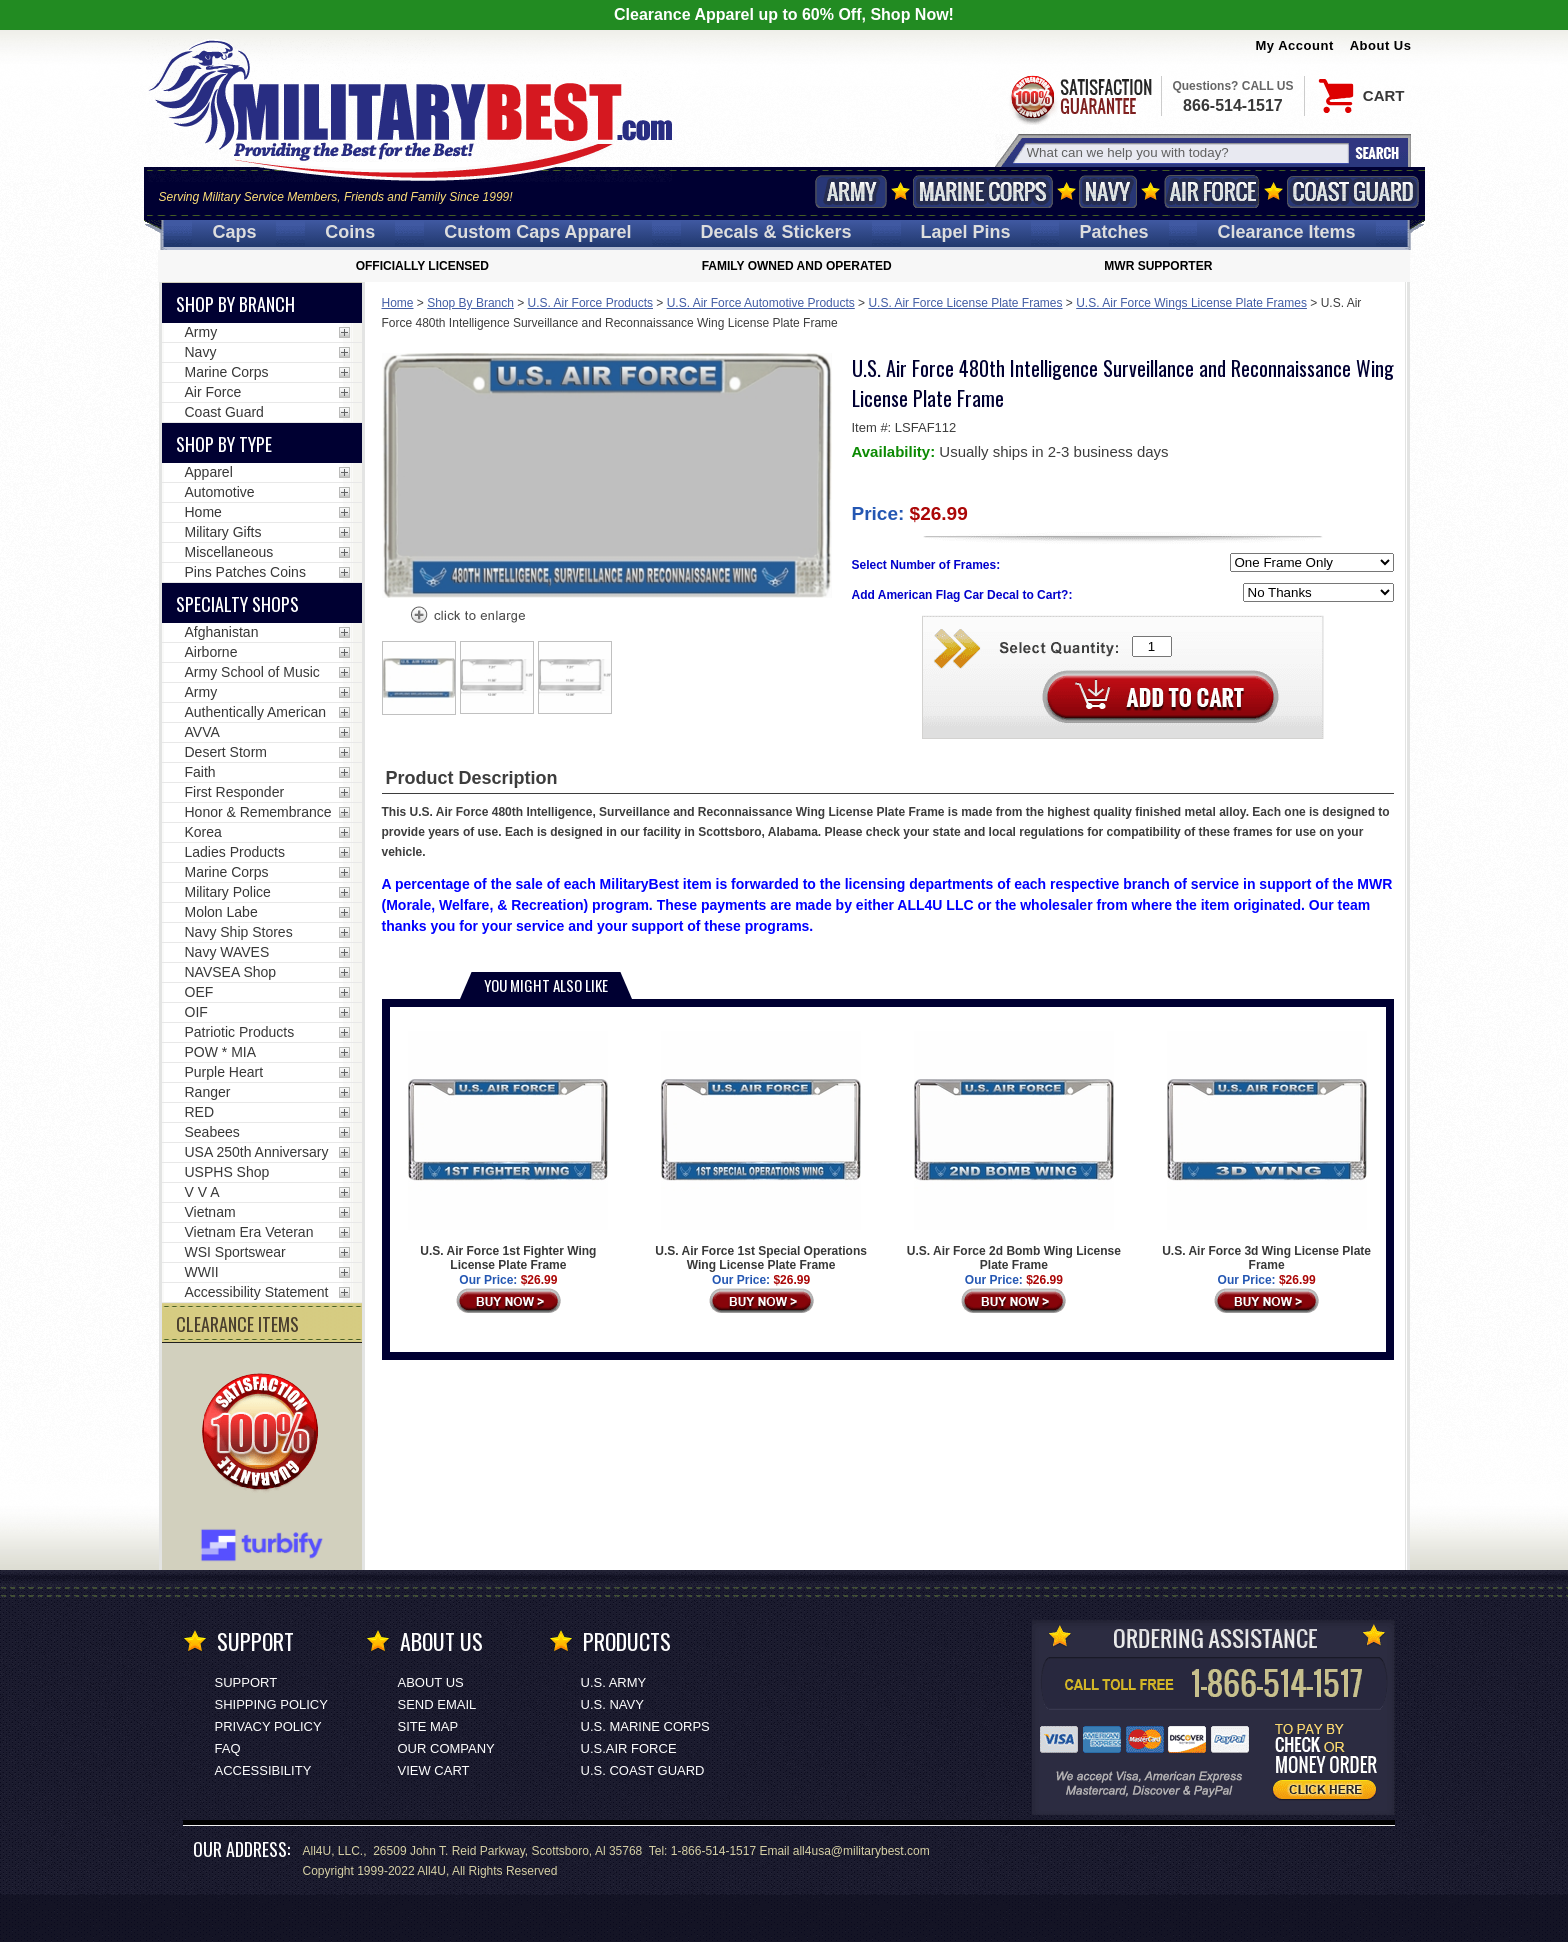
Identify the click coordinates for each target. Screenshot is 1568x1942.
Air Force (1212, 191)
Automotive (220, 492)
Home (398, 303)
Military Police (228, 892)
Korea (203, 832)
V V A (202, 1192)
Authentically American (256, 712)
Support (246, 1682)
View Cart (434, 1770)
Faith (200, 772)
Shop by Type (224, 444)
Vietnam (210, 1212)
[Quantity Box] (1152, 646)
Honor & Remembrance (258, 812)
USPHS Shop (227, 1172)
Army (851, 191)
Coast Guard (1353, 191)
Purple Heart (224, 1072)
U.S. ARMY (614, 1682)
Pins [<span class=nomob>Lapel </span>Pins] (966, 232)
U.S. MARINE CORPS (645, 1726)
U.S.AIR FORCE (629, 1748)
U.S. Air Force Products (590, 303)
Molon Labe (221, 912)
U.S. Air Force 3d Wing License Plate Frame (1266, 1151)
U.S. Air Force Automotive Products (761, 303)
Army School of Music (252, 672)
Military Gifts (223, 532)
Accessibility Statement (257, 1292)
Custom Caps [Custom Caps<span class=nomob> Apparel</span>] (537, 232)
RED (200, 1112)
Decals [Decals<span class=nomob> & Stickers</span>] (776, 232)
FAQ (228, 1748)
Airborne (211, 652)
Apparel (209, 472)
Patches (1113, 232)
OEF (199, 992)
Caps (234, 232)
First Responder (235, 792)
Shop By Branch (470, 303)
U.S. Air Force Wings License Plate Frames (1191, 303)
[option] (419, 678)
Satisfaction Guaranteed (1080, 97)
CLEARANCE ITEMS (237, 1324)
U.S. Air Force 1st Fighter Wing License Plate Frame (508, 1151)
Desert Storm (226, 752)
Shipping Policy (271, 1704)
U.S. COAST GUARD (643, 1770)
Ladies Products (235, 852)
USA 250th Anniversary (257, 1152)
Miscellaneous (229, 552)
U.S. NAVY (612, 1704)
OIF (196, 1012)
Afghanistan (222, 632)
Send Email (437, 1704)
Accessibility (263, 1770)
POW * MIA (221, 1052)
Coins (350, 232)
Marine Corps (983, 191)
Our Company (446, 1748)
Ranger (208, 1092)
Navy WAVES (227, 952)
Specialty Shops (237, 604)
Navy (1108, 191)
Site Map (428, 1726)
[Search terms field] (1185, 152)
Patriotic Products (240, 1032)
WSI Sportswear (235, 1252)
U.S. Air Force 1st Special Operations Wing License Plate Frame (761, 1151)
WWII (202, 1272)
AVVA (202, 732)
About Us (1381, 45)
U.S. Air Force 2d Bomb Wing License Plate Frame (1014, 1151)
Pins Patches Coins (245, 572)
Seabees (212, 1132)
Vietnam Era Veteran (249, 1232)
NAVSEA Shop (231, 972)
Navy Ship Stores (239, 932)
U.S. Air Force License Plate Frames (965, 303)
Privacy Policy (268, 1726)
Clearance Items (1286, 232)
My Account (1295, 45)
